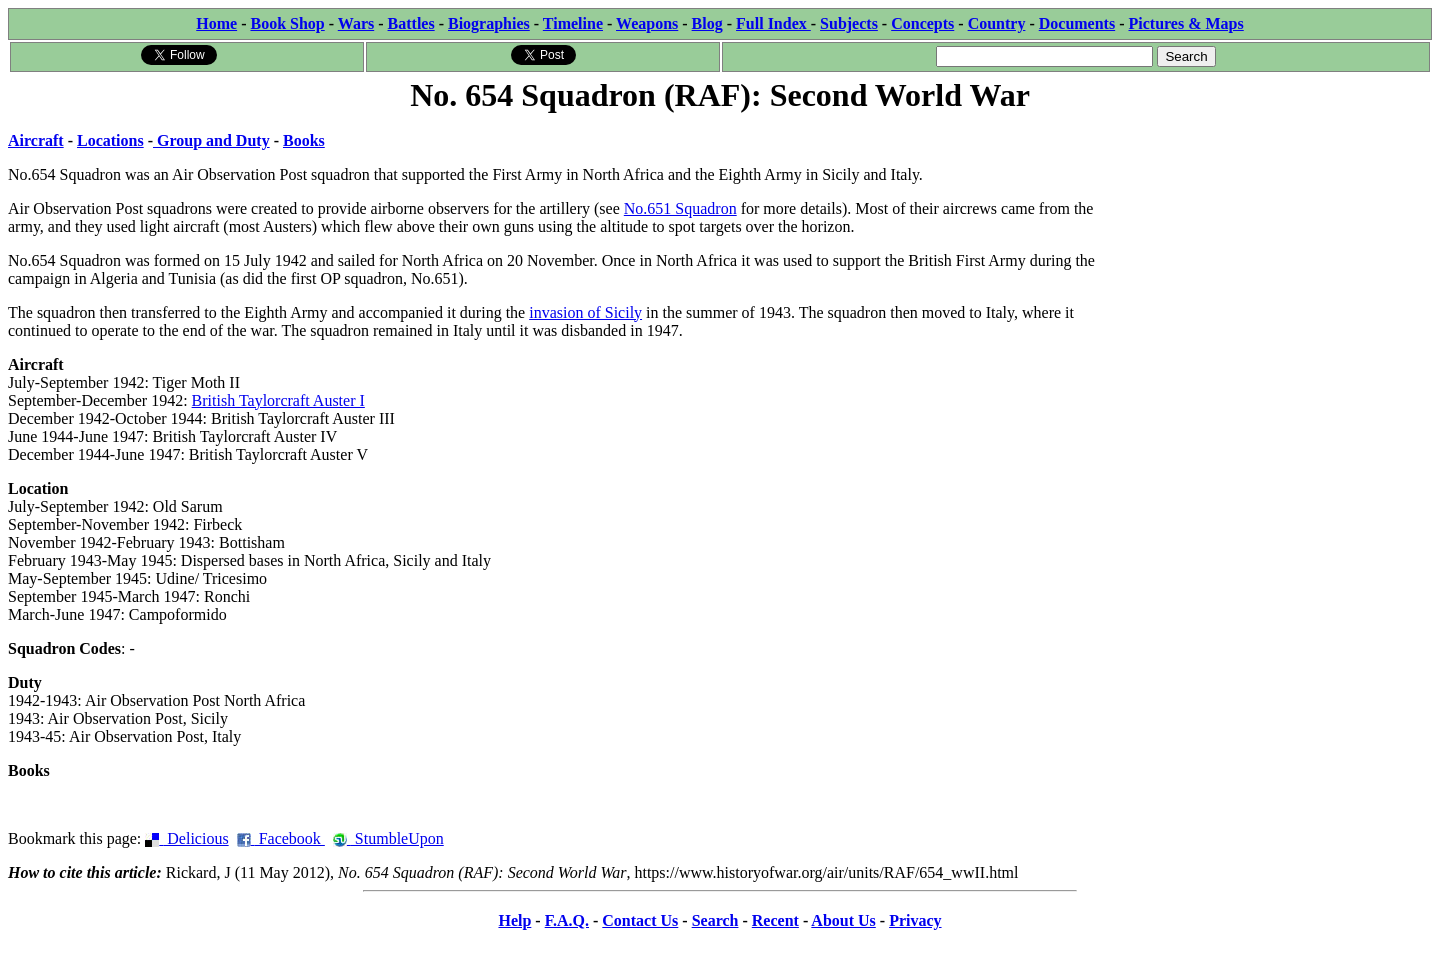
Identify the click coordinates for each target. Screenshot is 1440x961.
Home (216, 23)
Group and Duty (211, 140)
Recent (775, 920)
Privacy (915, 920)
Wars (356, 23)
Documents (1077, 23)
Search (715, 920)
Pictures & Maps (1186, 23)
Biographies (489, 23)
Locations (110, 140)
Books (304, 140)
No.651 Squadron (680, 208)
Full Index (773, 23)
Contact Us (640, 920)
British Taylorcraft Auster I (278, 400)
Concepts (922, 23)
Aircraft (36, 140)
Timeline (573, 23)
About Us (843, 920)
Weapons (647, 23)
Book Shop (287, 23)
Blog (707, 23)
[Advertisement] (1281, 242)
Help (514, 920)
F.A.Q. (567, 920)
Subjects (849, 23)
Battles (411, 23)
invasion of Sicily (585, 312)
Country (997, 23)
